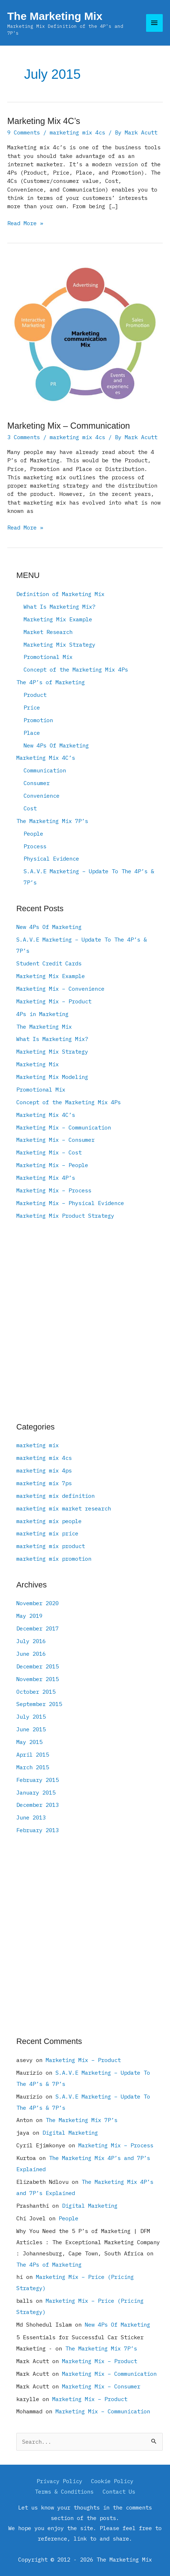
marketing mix (37, 1445)
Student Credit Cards (49, 963)
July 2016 (31, 1641)
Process (35, 846)
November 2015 (37, 1679)
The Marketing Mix (54, 16)
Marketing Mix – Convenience (60, 988)
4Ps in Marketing (42, 1013)
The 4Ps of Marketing (49, 2264)
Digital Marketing (70, 2132)
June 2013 (31, 1817)
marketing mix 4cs (77, 132)
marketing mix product (50, 1546)
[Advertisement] (85, 1321)
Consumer (37, 782)
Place (32, 732)
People (33, 833)
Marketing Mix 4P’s (45, 1177)
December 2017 (37, 1628)
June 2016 (31, 1653)
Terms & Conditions (64, 2491)
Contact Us (119, 2491)
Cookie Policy (112, 2481)
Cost (30, 808)
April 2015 (32, 1754)
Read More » (25, 223)
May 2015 (29, 1741)
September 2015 (39, 1703)
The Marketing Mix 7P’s (52, 820)
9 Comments (23, 132)
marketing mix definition (55, 1495)
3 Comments (23, 437)
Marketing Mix (37, 1064)
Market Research (48, 631)
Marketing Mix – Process (53, 1190)
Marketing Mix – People (52, 1165)
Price (32, 707)
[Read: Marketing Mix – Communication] (85, 334)
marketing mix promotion (53, 1558)
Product (35, 694)
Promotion (38, 720)
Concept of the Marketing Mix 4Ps (76, 669)
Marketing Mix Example (58, 619)
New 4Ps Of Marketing (56, 745)
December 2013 (37, 1804)
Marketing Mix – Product (53, 1001)
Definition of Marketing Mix (60, 593)
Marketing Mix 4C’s (43, 121)
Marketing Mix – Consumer (55, 1139)
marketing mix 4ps (44, 1470)
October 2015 (35, 1691)
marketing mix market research (63, 1508)
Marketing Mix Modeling (52, 1076)
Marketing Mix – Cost (49, 1152)
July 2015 (31, 1716)
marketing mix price (47, 1533)
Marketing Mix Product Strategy (65, 1215)
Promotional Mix (48, 656)
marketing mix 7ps (44, 1483)
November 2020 (37, 1603)
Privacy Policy (59, 2481)
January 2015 (35, 1792)
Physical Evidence (51, 858)
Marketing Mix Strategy (59, 644)
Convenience (41, 795)
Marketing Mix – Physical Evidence (70, 1202)
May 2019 (29, 1615)
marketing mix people (49, 1521)
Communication (45, 770)
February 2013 (37, 1830)
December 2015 (37, 1666)
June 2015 (31, 1729)
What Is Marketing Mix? (59, 606)
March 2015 (32, 1767)
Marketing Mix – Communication (68, 425)
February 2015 (37, 1779)
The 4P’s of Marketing (50, 682)
